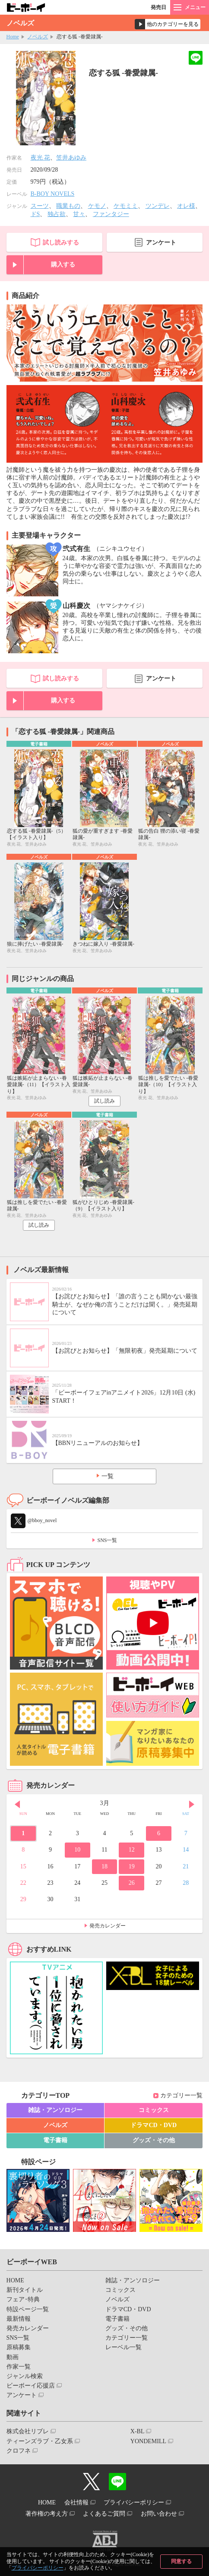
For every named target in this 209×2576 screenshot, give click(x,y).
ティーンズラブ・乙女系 (39, 2441)
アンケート (161, 242)
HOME (15, 2280)
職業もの (68, 206)
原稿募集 (18, 2347)
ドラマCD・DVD (153, 2125)
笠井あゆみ (71, 157)
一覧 (107, 1476)
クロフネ (18, 2451)
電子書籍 (55, 2140)
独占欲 (57, 214)
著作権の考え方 (46, 2513)
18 (104, 1866)
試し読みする (61, 242)
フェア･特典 (23, 2299)
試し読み (104, 1101)
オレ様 (186, 206)
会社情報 (76, 2502)
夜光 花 (41, 157)
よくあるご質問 (104, 2513)
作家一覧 (18, 2366)
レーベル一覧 (123, 2347)
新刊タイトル (24, 2290)
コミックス (154, 2110)
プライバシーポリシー (37, 2568)
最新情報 (18, 2319)
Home (12, 37)
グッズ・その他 (154, 2140)
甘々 (79, 214)
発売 (158, 7)
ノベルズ (37, 37)
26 (132, 1883)
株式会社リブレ (27, 2431)
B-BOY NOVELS (53, 194)
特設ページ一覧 (27, 2309)
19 (132, 1866)
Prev (17, 1804)
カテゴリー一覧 (181, 2095)
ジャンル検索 (24, 2376)
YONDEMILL (148, 2441)
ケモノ (97, 206)
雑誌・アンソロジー (55, 2110)
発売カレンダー (107, 1926)
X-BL (137, 2431)
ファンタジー (111, 214)
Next (192, 1804)
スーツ (40, 206)
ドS (35, 214)
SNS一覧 (107, 1540)
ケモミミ (126, 206)
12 (132, 1849)
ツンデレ (158, 206)
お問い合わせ (159, 2513)
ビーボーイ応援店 (30, 2385)
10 (77, 1849)
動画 (12, 2357)
